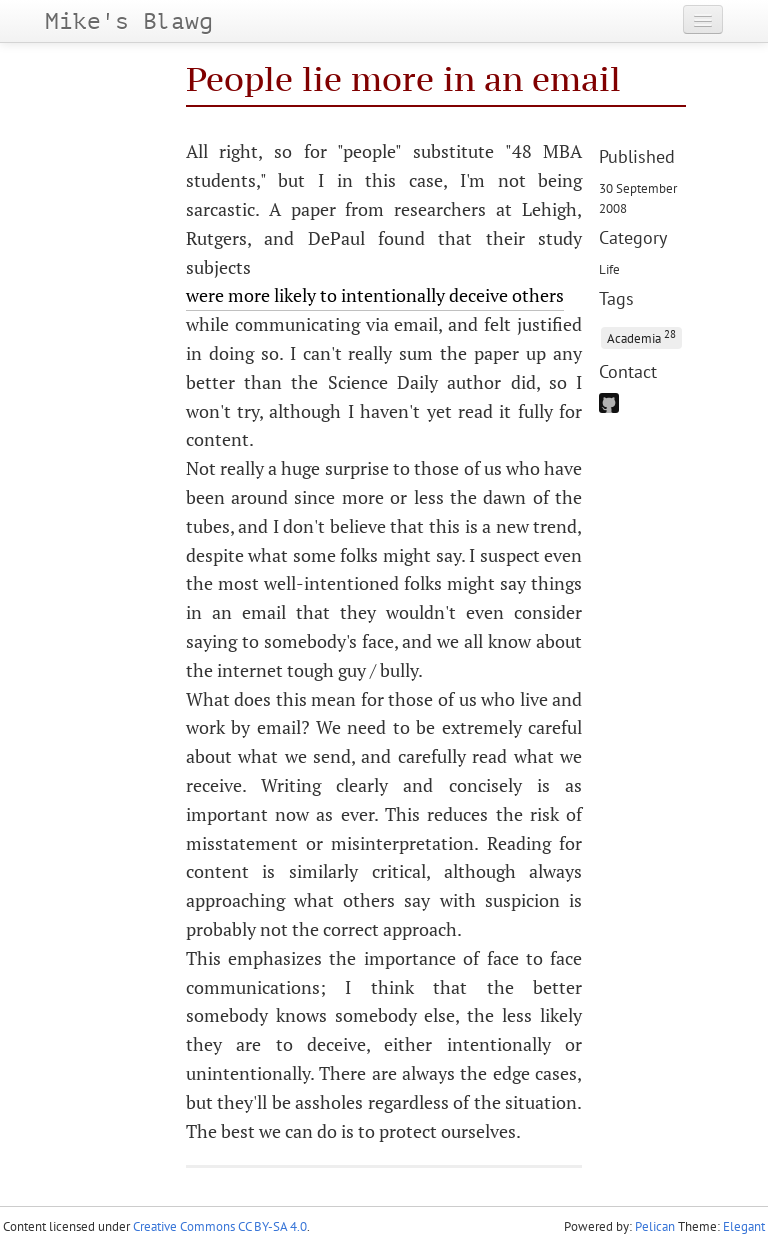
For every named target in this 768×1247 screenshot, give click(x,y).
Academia (641, 336)
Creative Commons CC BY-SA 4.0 (220, 1226)
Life (609, 269)
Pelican (655, 1226)
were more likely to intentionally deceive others (375, 295)
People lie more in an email (403, 78)
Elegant (744, 1226)
